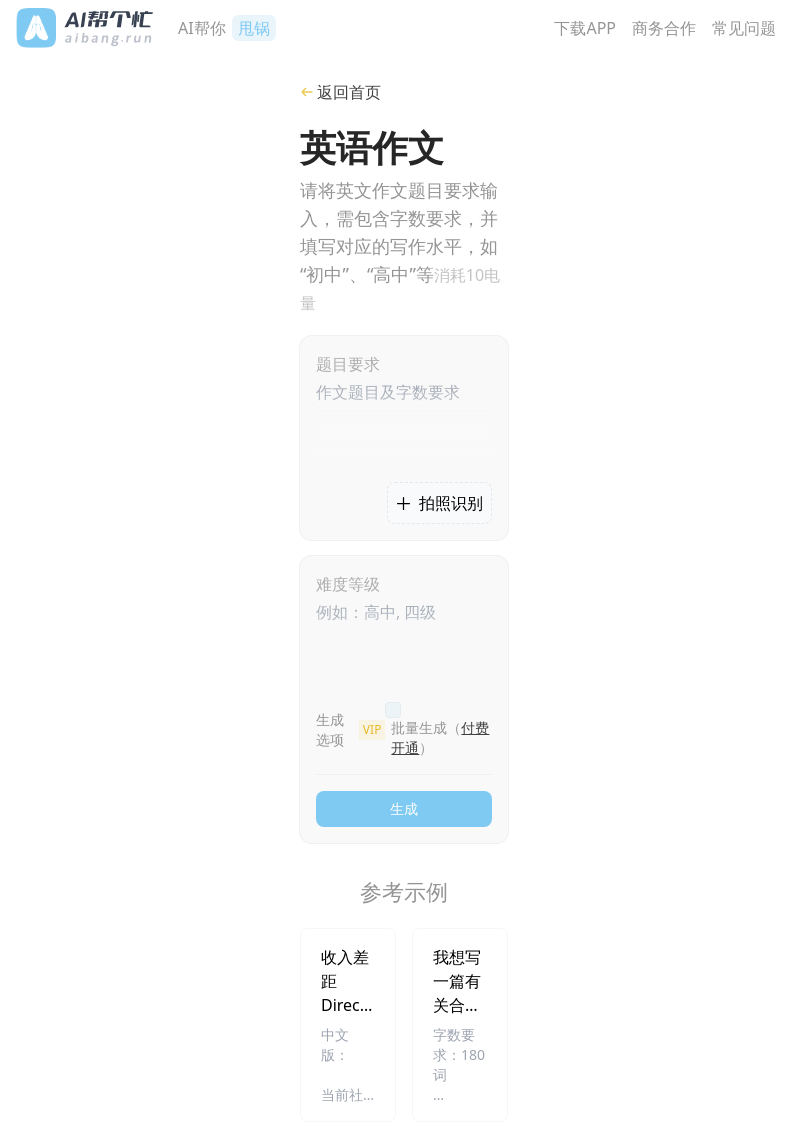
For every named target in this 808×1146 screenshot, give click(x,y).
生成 (404, 808)
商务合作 (664, 28)
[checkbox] (393, 710)
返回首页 (340, 92)
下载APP (585, 28)
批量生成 (440, 737)
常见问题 (744, 28)
